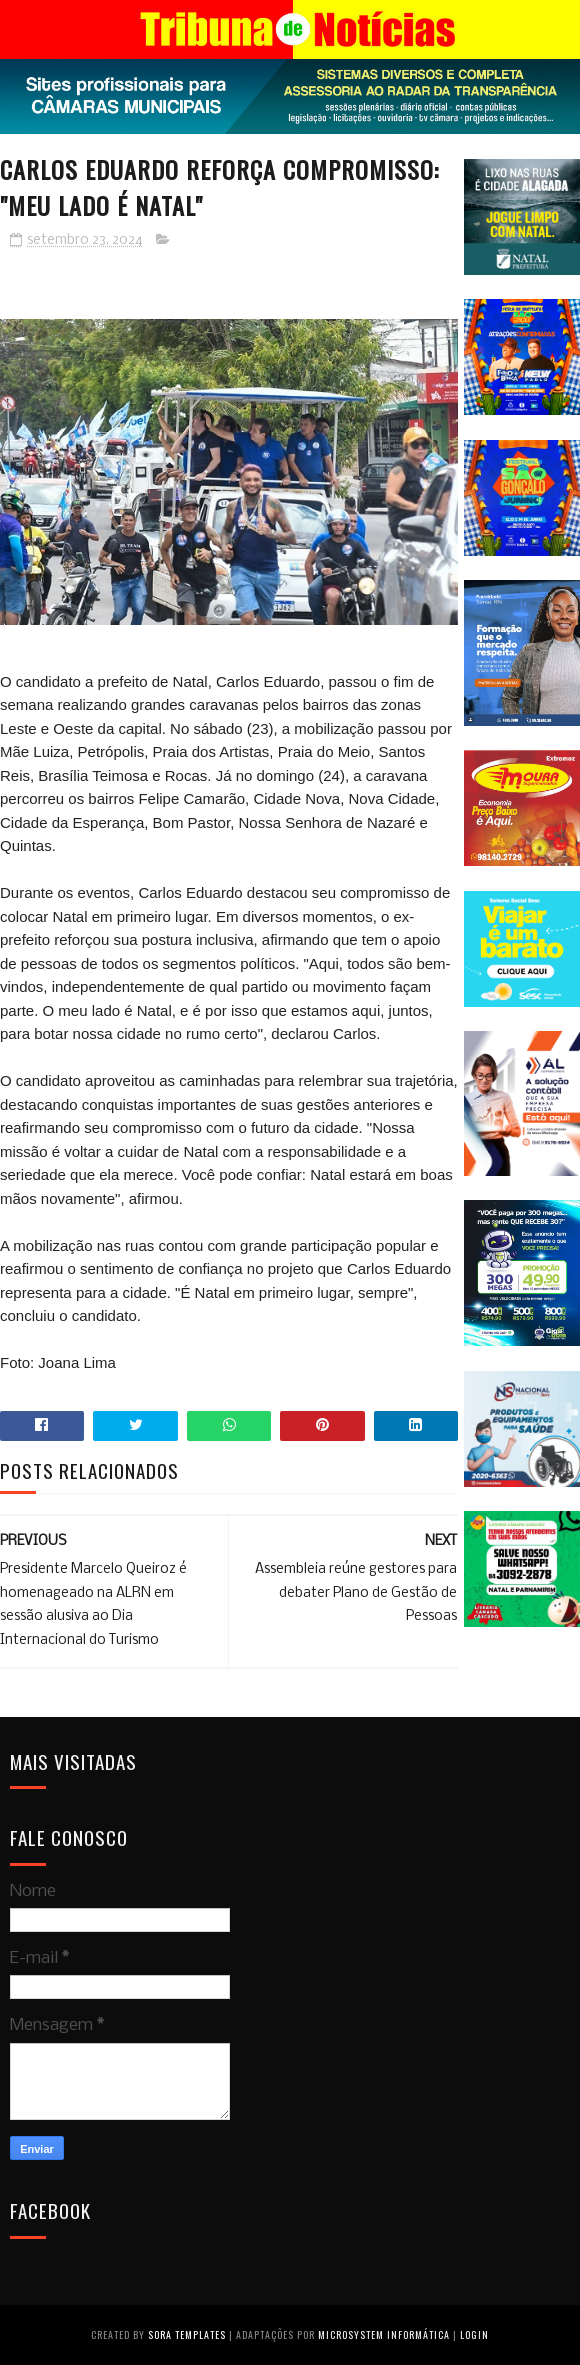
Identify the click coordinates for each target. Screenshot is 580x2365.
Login (474, 2334)
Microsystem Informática (384, 2334)
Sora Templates (187, 2334)
